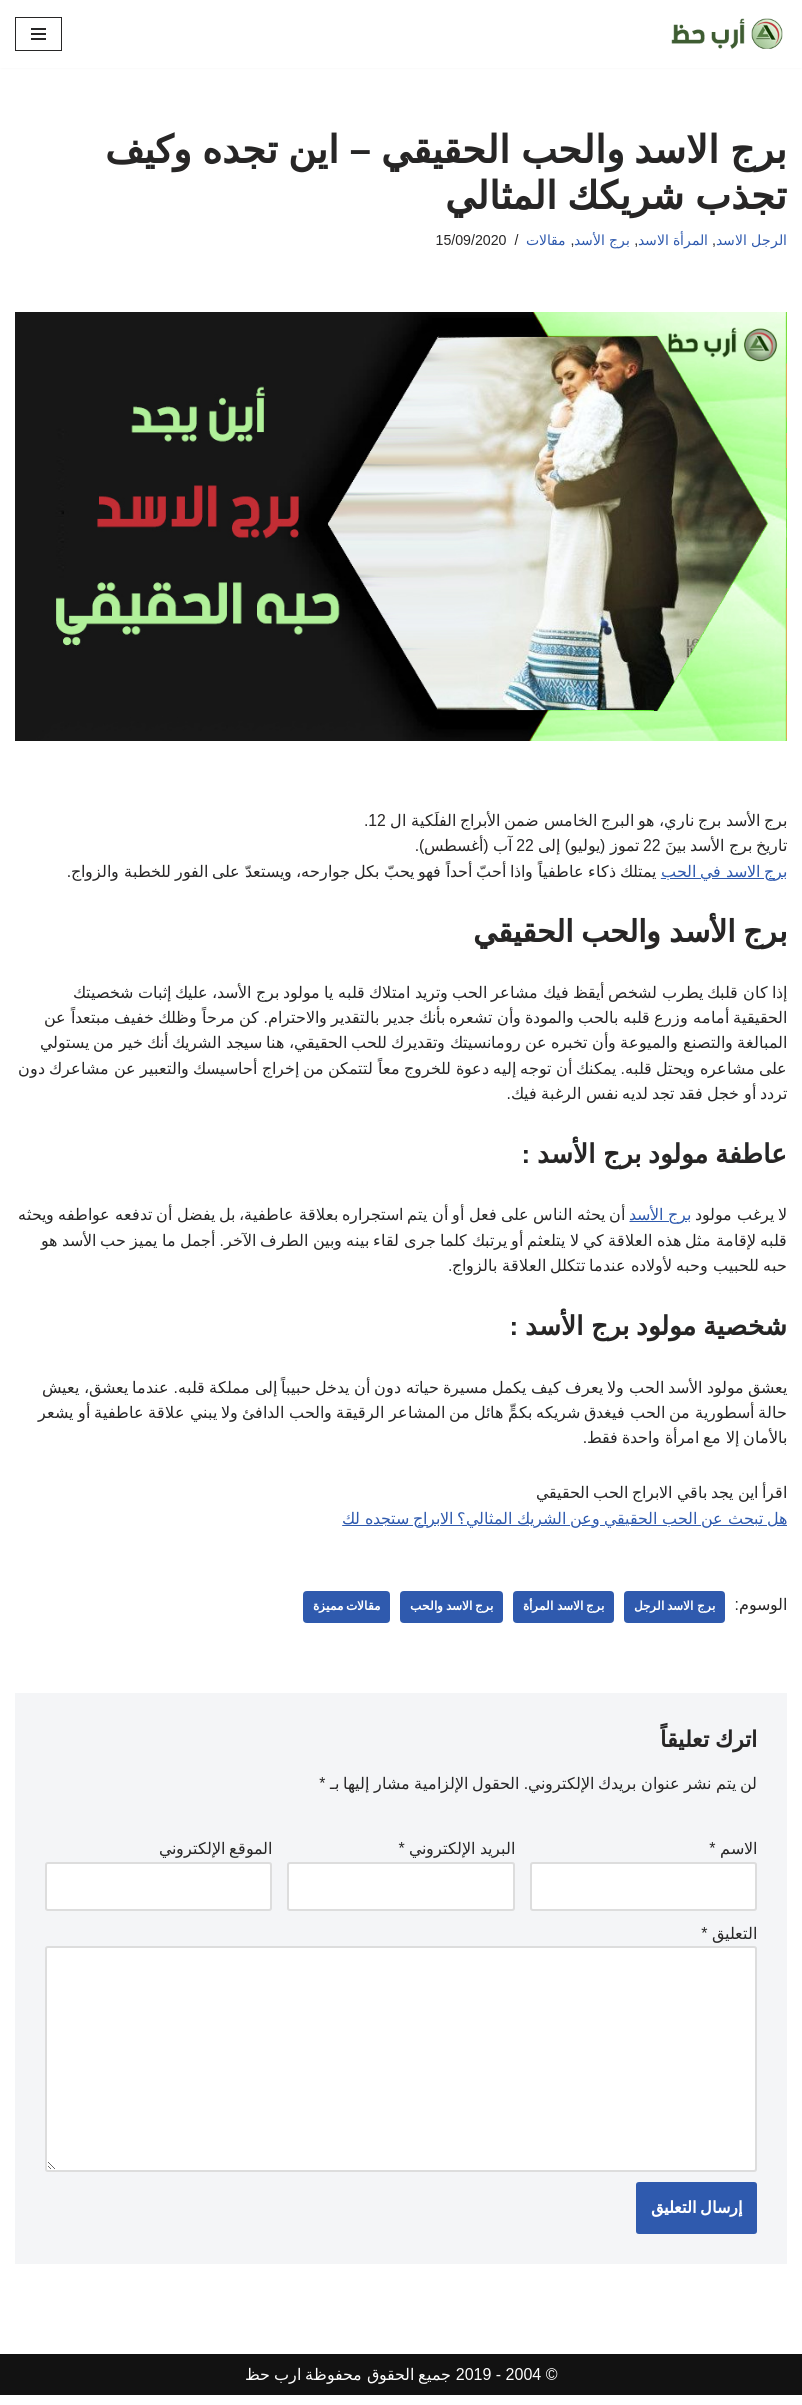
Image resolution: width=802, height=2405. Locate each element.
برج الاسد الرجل (674, 1613)
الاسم (733, 1855)
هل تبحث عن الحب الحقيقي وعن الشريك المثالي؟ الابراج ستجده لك (564, 1523)
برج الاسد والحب (452, 1613)
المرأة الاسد (673, 240)
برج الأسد (602, 240)
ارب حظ (273, 2384)
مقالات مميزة (345, 1613)
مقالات (546, 240)
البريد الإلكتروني (457, 1855)
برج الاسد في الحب (724, 872)
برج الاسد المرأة (563, 1613)
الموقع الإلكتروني (215, 1855)
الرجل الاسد (751, 240)
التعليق (729, 1940)
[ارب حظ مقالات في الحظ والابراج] (727, 34)
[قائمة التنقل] (38, 34)
